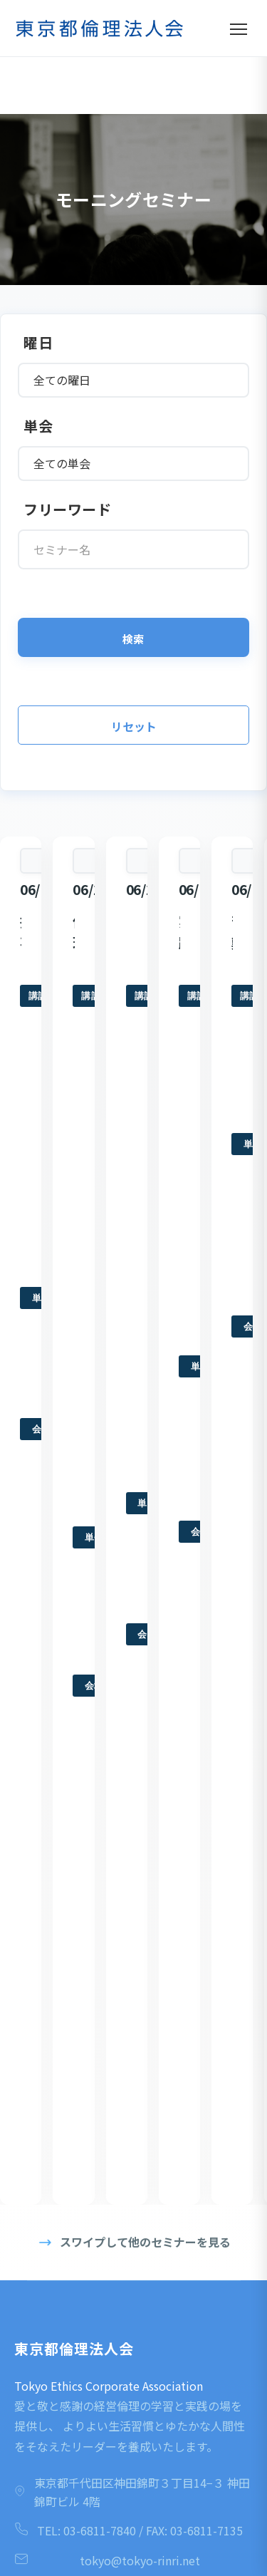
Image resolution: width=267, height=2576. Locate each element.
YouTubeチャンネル (62, 2193)
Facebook (134, 2299)
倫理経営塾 (44, 1936)
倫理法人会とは (53, 1726)
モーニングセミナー (63, 1750)
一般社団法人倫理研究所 (72, 2076)
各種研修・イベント (63, 1983)
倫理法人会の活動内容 (67, 1774)
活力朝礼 (40, 1913)
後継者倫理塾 (49, 1959)
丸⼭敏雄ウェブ (53, 2099)
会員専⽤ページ (53, 2146)
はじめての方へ (53, 1703)
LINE (133, 2457)
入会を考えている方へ (67, 1796)
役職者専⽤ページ (58, 2170)
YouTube (134, 2404)
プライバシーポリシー (67, 2123)
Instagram (134, 2352)
